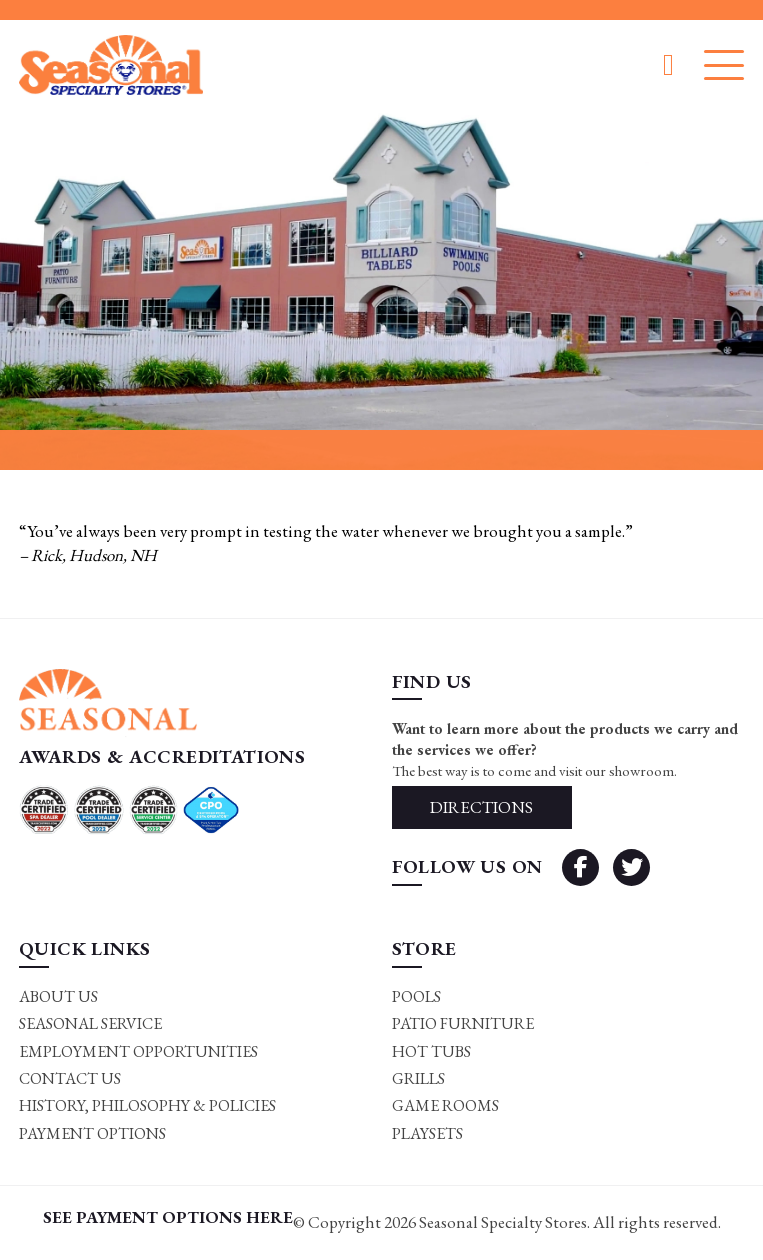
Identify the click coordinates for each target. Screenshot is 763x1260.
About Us (58, 996)
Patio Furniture (463, 1023)
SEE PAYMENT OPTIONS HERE (168, 1217)
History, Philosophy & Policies (147, 1105)
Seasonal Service (90, 1023)
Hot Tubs (431, 1051)
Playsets (427, 1133)
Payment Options (92, 1133)
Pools (416, 996)
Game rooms (445, 1105)
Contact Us (70, 1078)
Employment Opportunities (138, 1051)
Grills (418, 1078)
